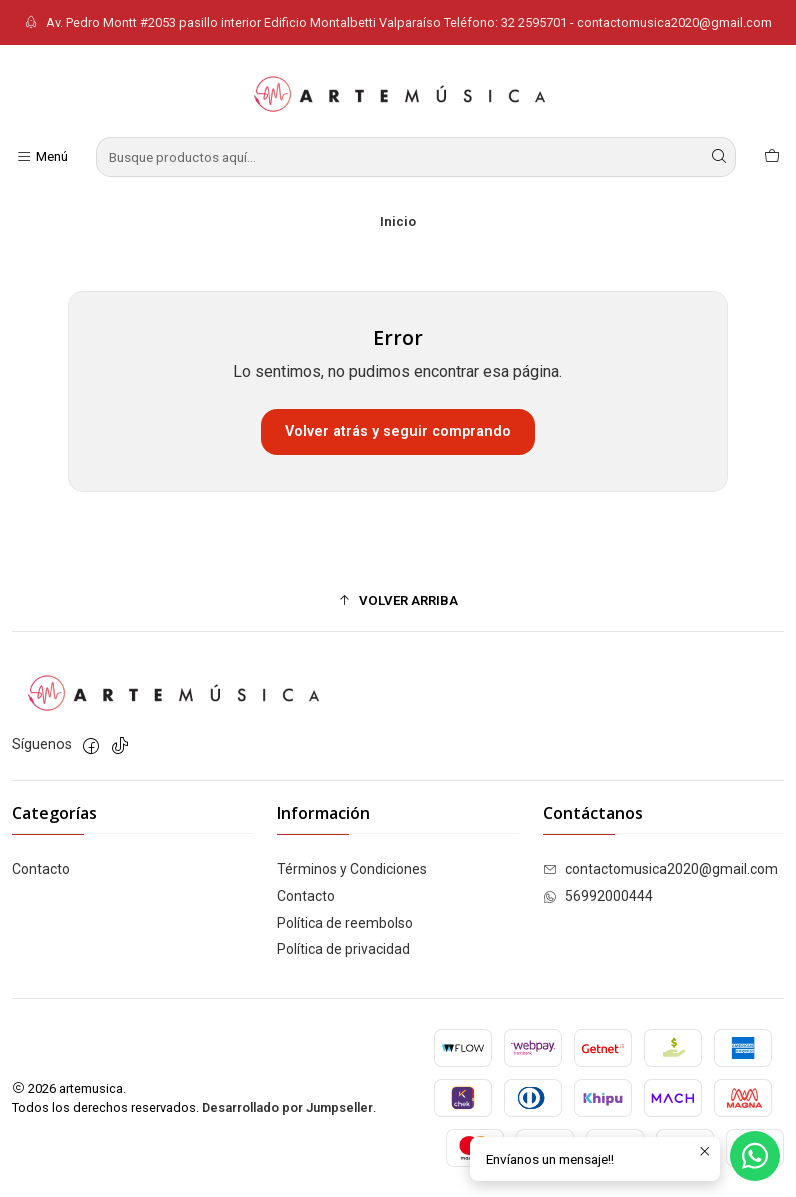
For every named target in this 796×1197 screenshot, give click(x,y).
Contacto (41, 869)
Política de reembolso (345, 923)
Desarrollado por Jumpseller (287, 1107)
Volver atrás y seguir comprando (398, 431)
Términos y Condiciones (352, 869)
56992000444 (598, 896)
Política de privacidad (343, 949)
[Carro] (772, 157)
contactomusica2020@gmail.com (660, 869)
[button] (398, 600)
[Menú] (42, 157)
